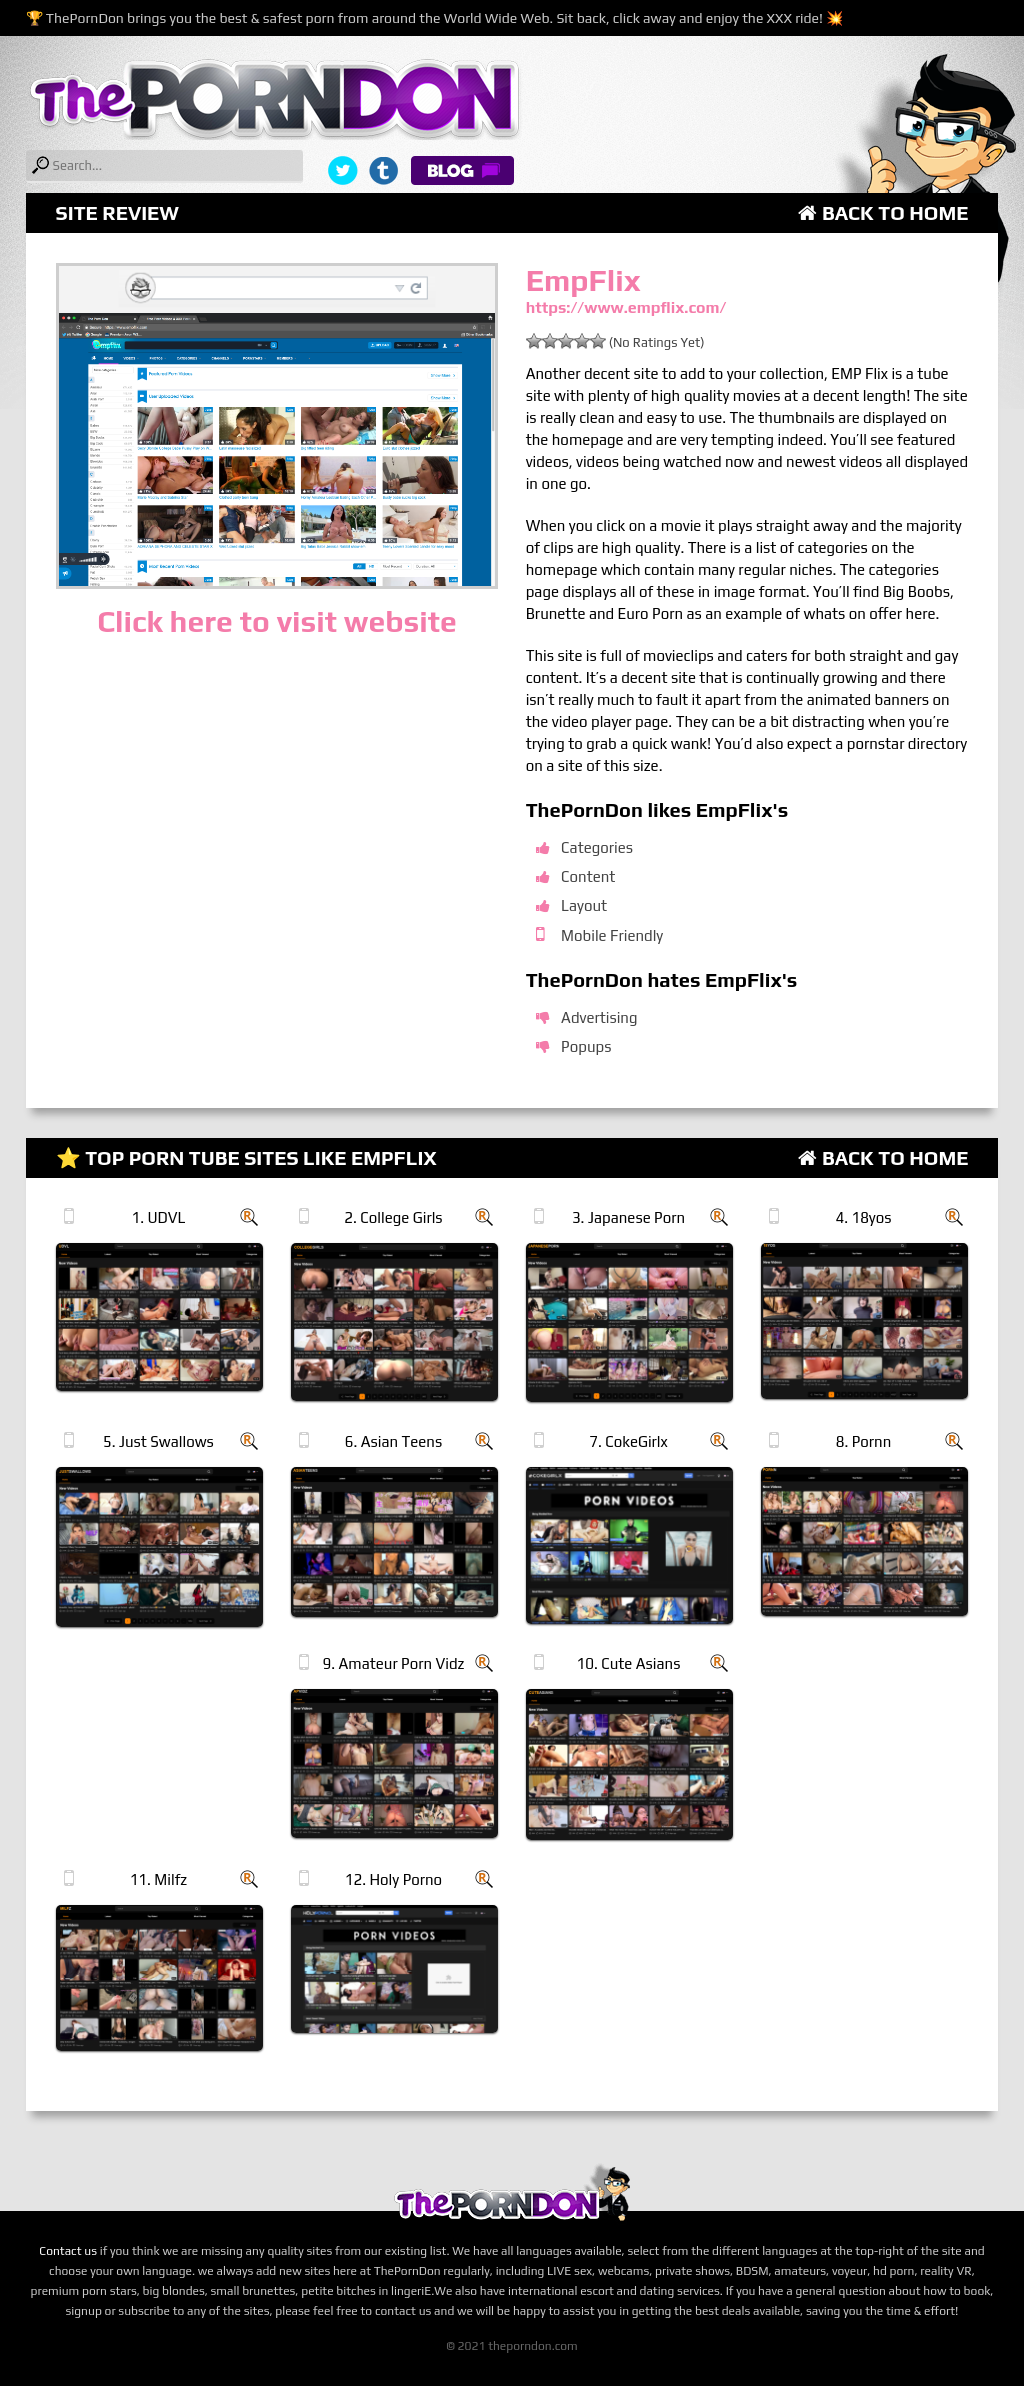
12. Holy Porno (393, 1879)
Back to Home (883, 212)
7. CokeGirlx (628, 1441)
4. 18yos (863, 1217)
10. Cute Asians (629, 1663)
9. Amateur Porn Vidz (394, 1663)
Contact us (68, 2251)
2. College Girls (393, 1217)
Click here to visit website (276, 621)
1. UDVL (158, 1217)
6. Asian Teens (394, 1441)
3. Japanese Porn (628, 1217)
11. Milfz (159, 1879)
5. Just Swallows (158, 1441)
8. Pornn (864, 1441)
